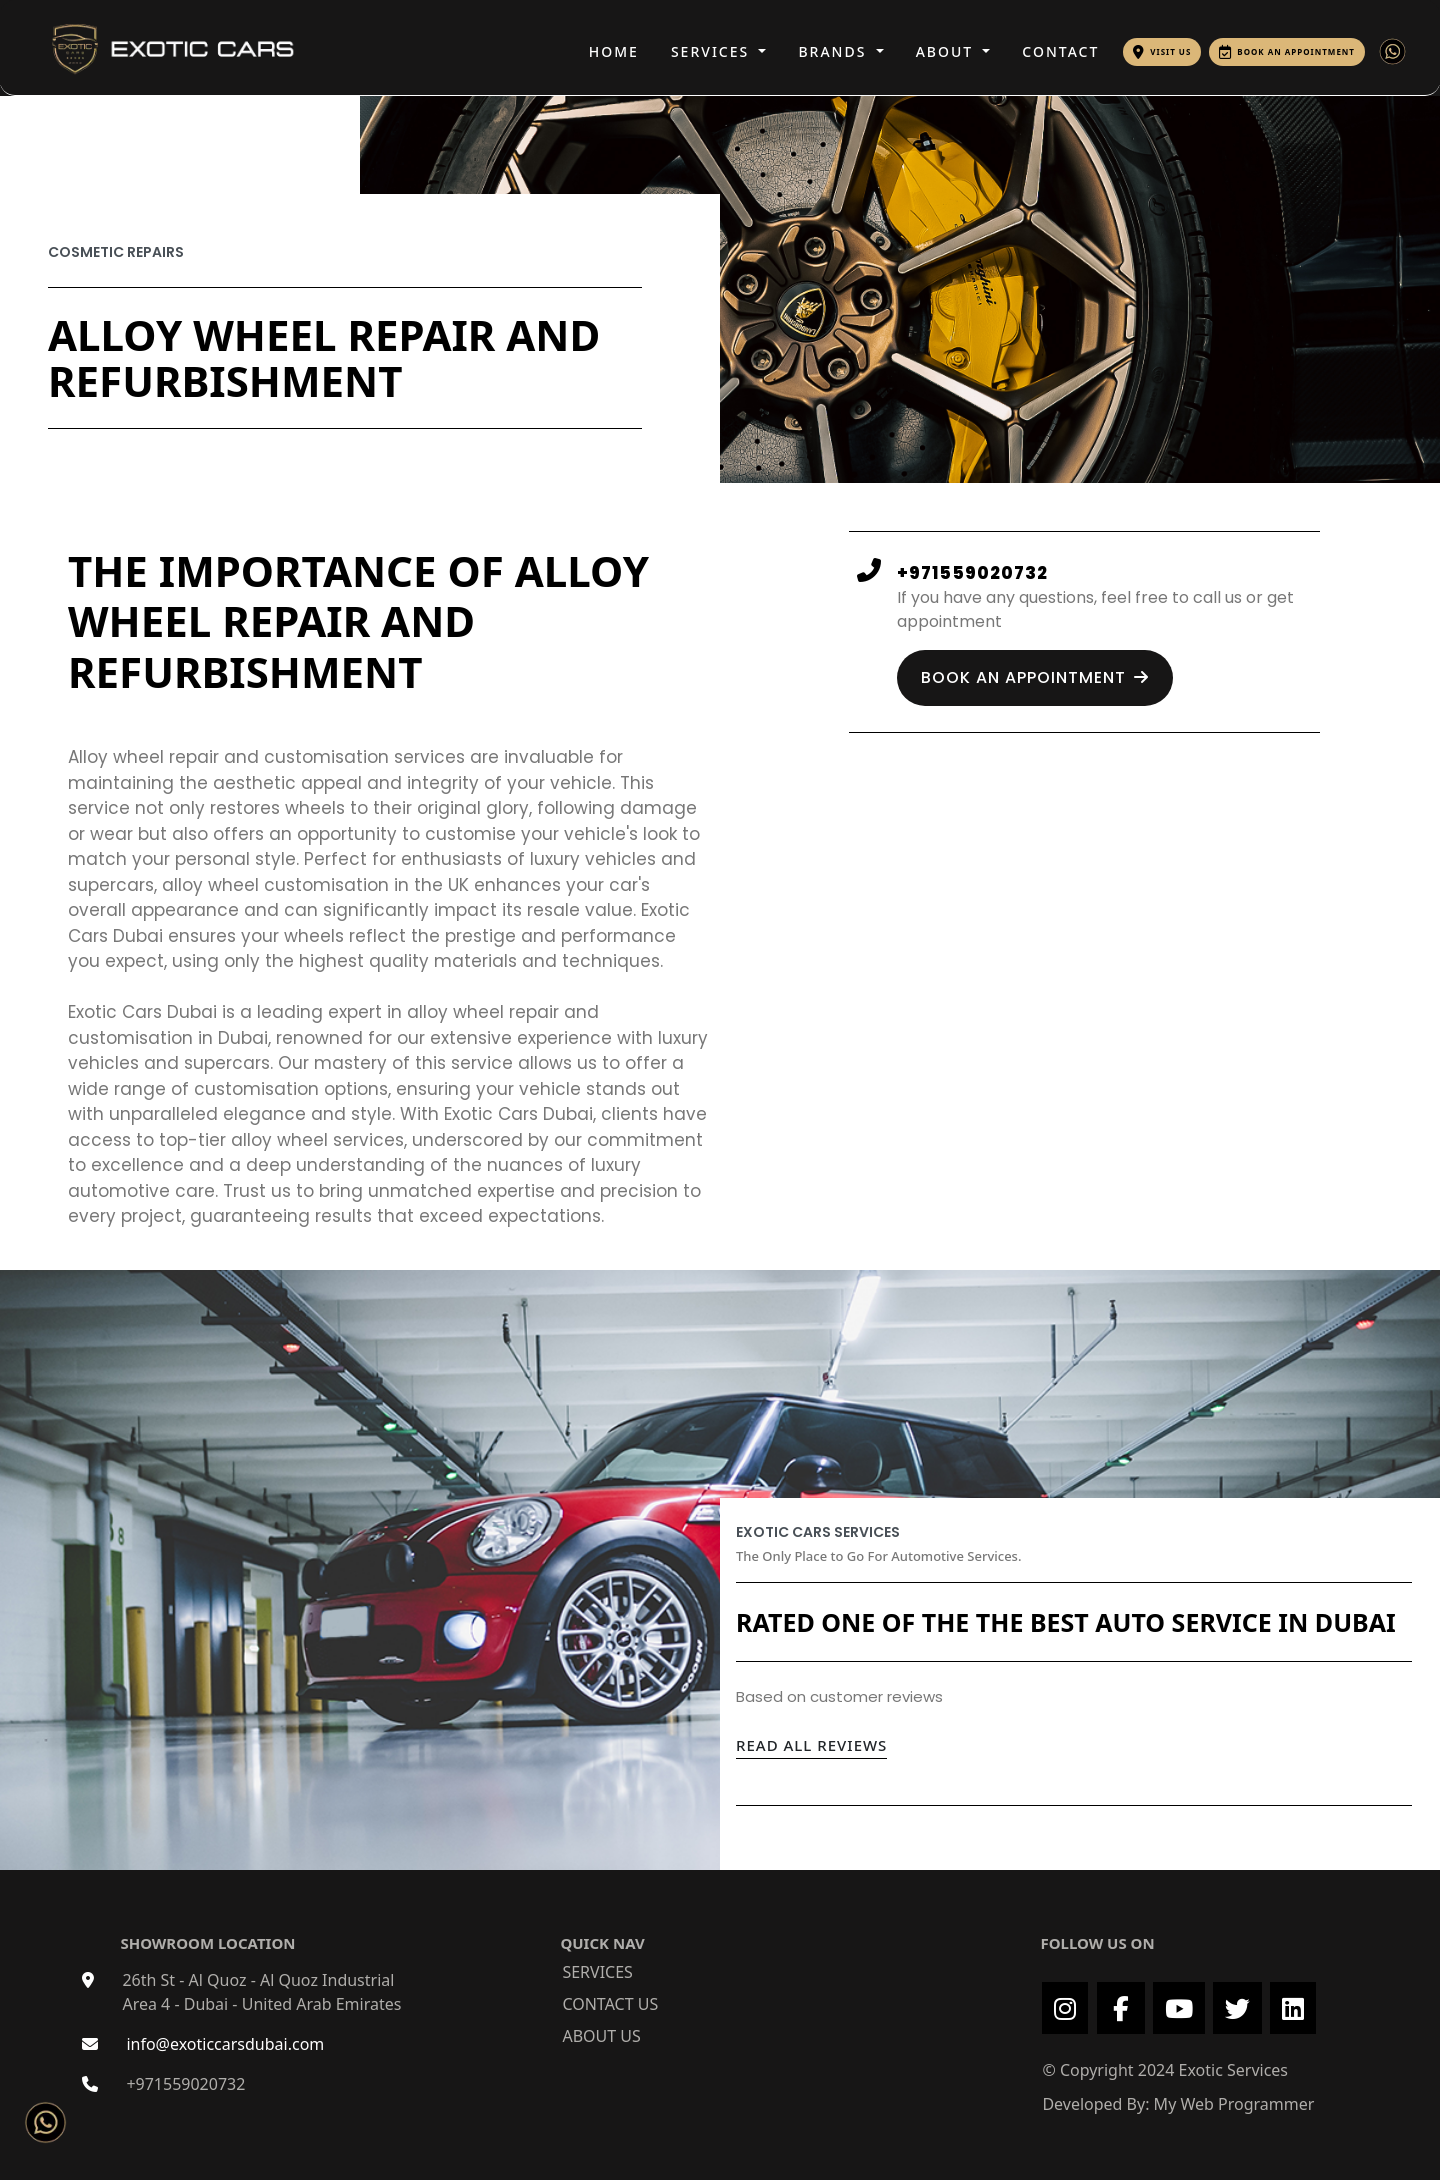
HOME (614, 51)
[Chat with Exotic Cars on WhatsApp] (1392, 52)
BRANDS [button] (835, 51)
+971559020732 (185, 2084)
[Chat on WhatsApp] (40, 2117)
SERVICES (713, 51)
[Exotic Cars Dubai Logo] (153, 46)
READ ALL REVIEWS (811, 1745)
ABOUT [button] (947, 51)
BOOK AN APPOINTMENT (1296, 51)
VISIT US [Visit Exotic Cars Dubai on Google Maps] (1170, 51)
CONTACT (1060, 51)
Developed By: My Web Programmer (1178, 2104)
